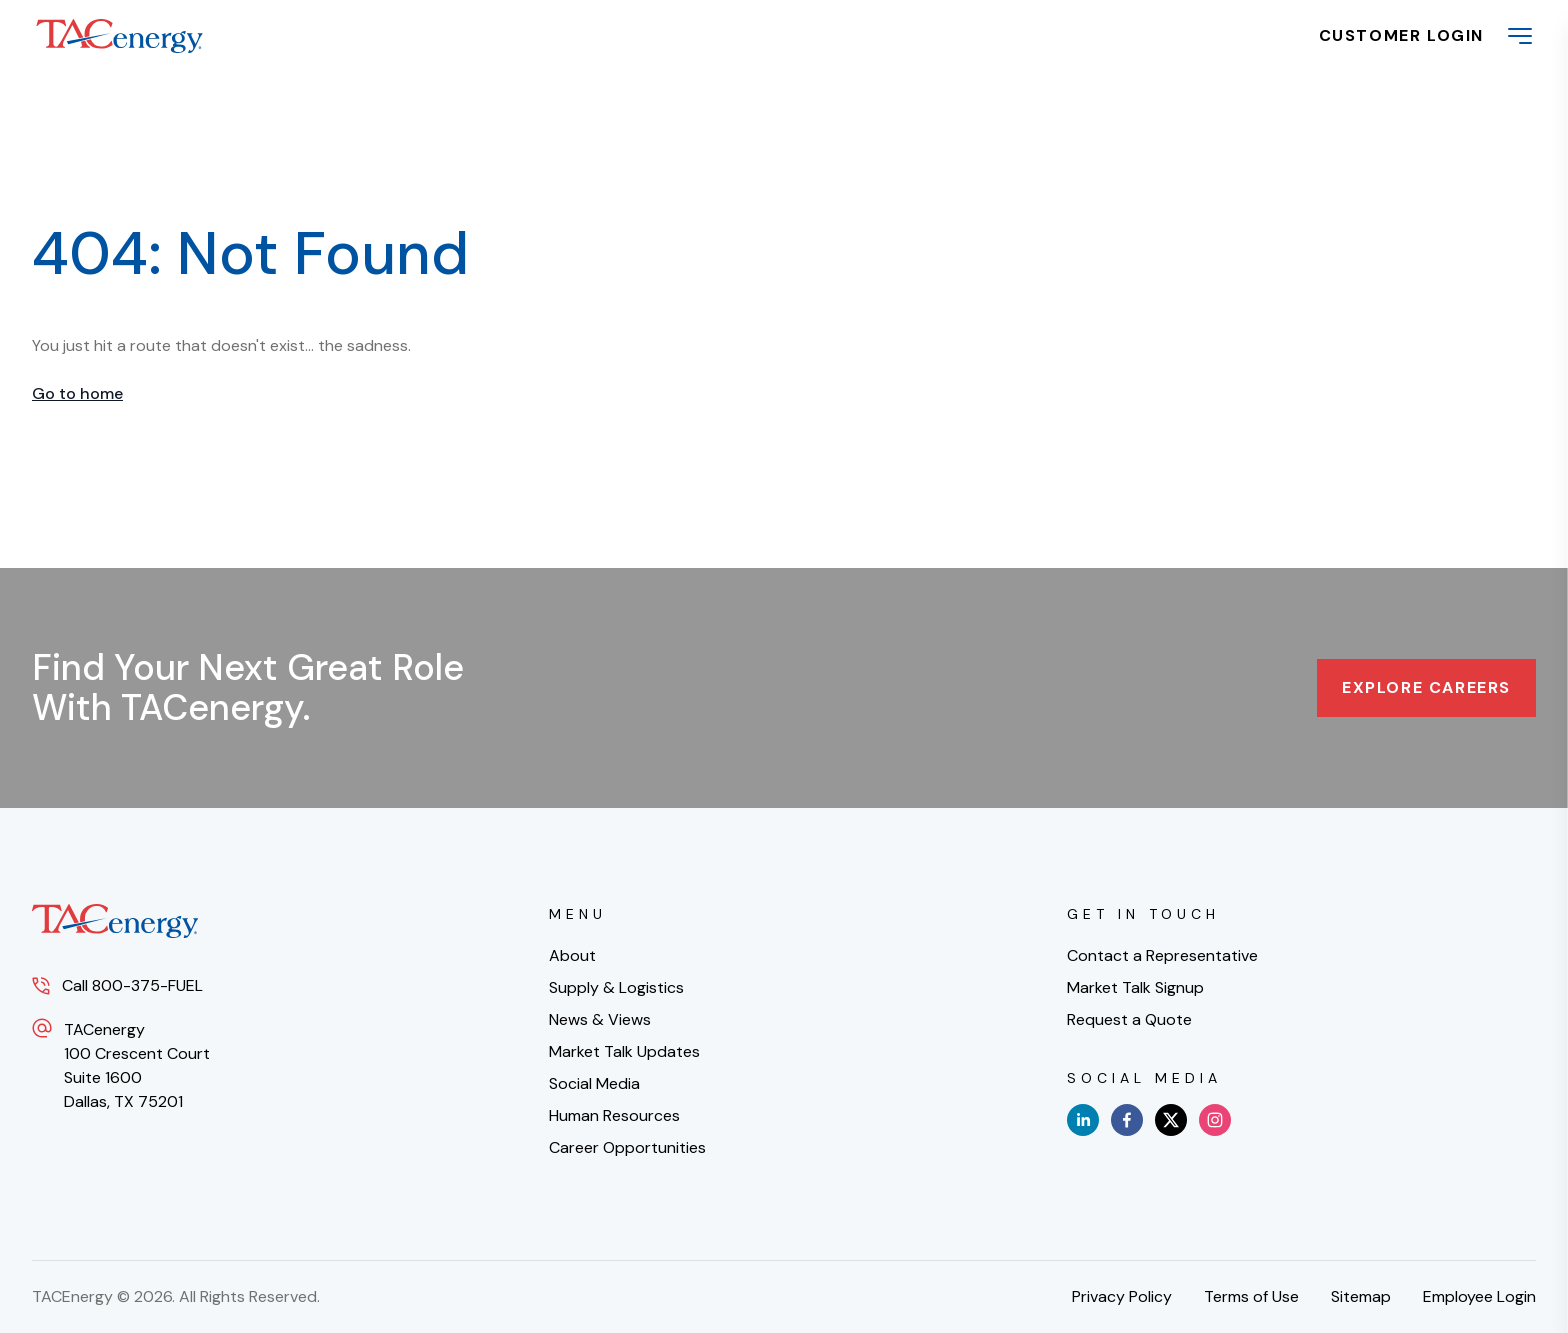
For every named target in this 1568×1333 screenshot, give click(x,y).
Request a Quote (1129, 1019)
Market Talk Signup (1135, 987)
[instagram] (1215, 1120)
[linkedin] (1083, 1120)
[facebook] (1127, 1120)
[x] (1171, 1120)
